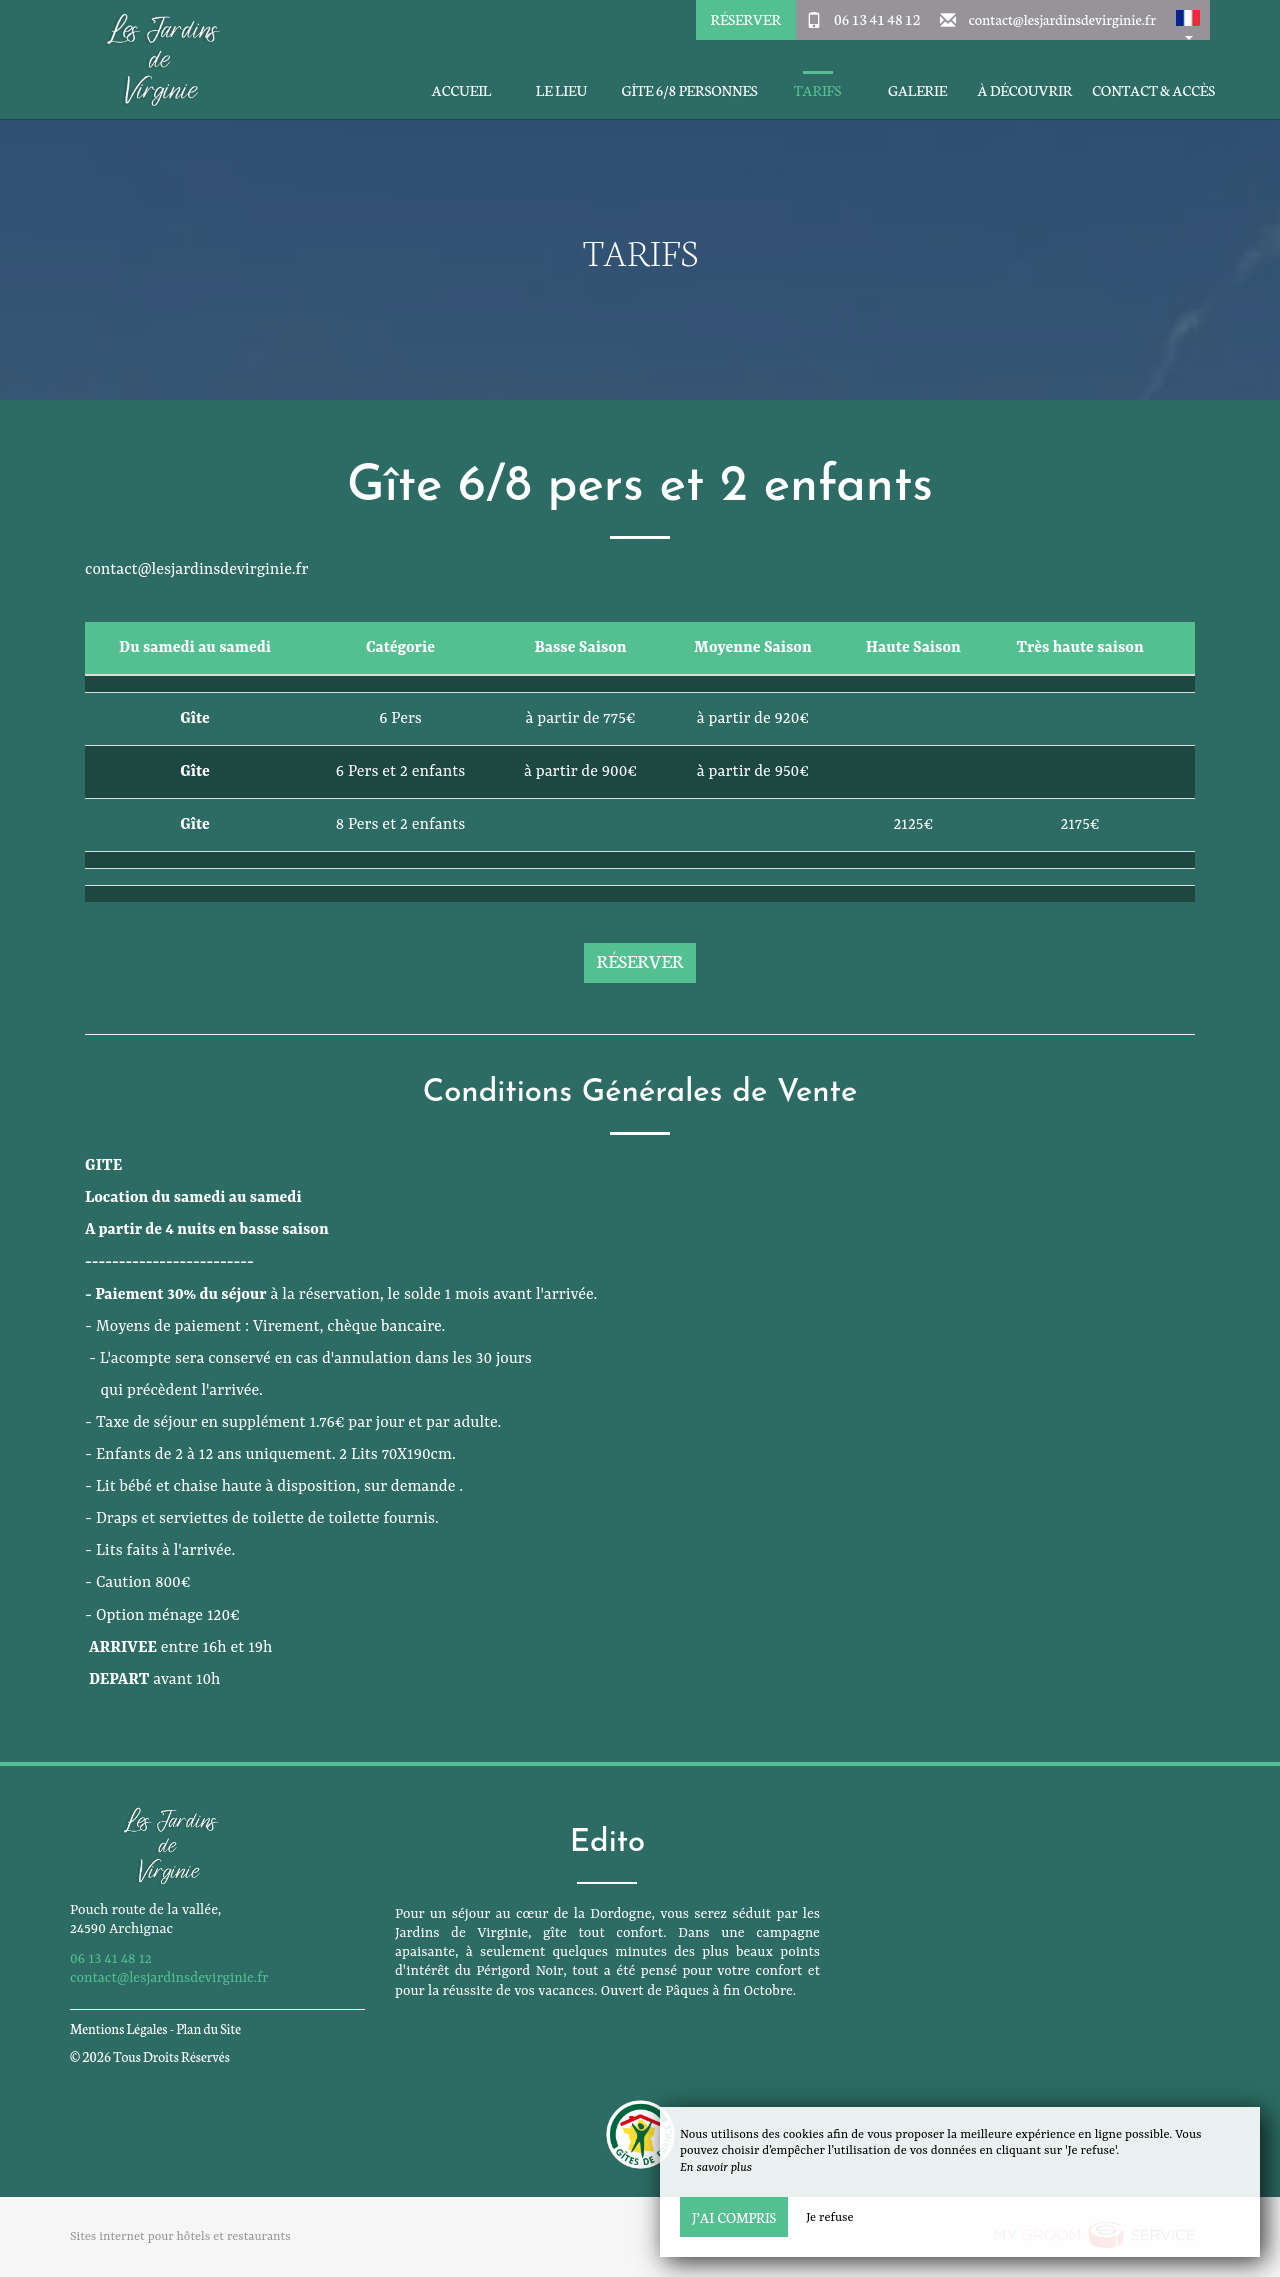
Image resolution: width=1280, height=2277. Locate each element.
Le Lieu (561, 90)
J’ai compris (734, 2217)
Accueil (461, 90)
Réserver (745, 19)
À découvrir (1025, 90)
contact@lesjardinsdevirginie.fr (1062, 19)
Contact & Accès (1153, 90)
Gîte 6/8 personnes (689, 90)
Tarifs (818, 90)
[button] (1188, 20)
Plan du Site (208, 2028)
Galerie (917, 90)
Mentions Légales (118, 2028)
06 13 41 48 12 (877, 19)
